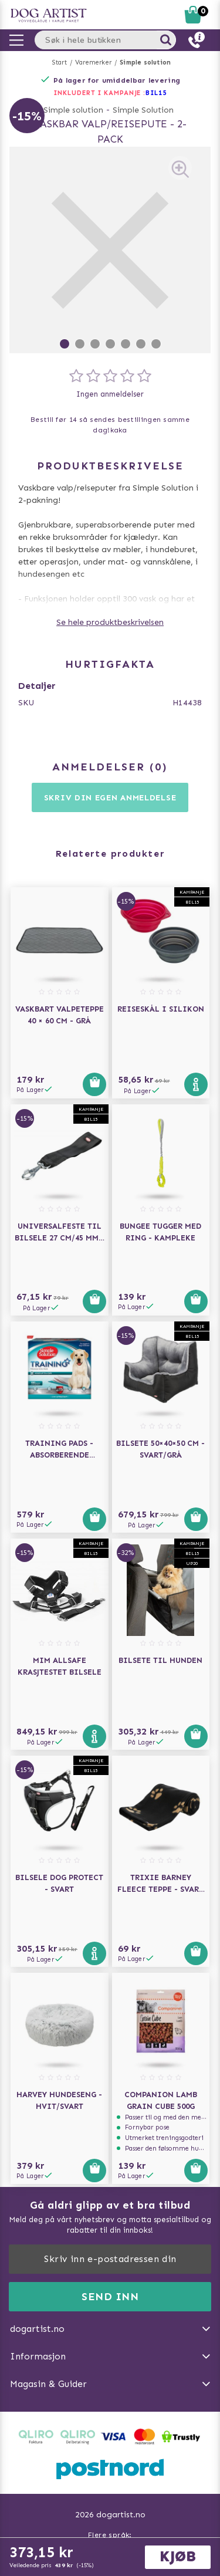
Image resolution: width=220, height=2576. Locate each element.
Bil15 (156, 93)
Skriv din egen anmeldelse (110, 798)
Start (59, 62)
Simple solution (145, 62)
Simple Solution (143, 110)
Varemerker (93, 62)
